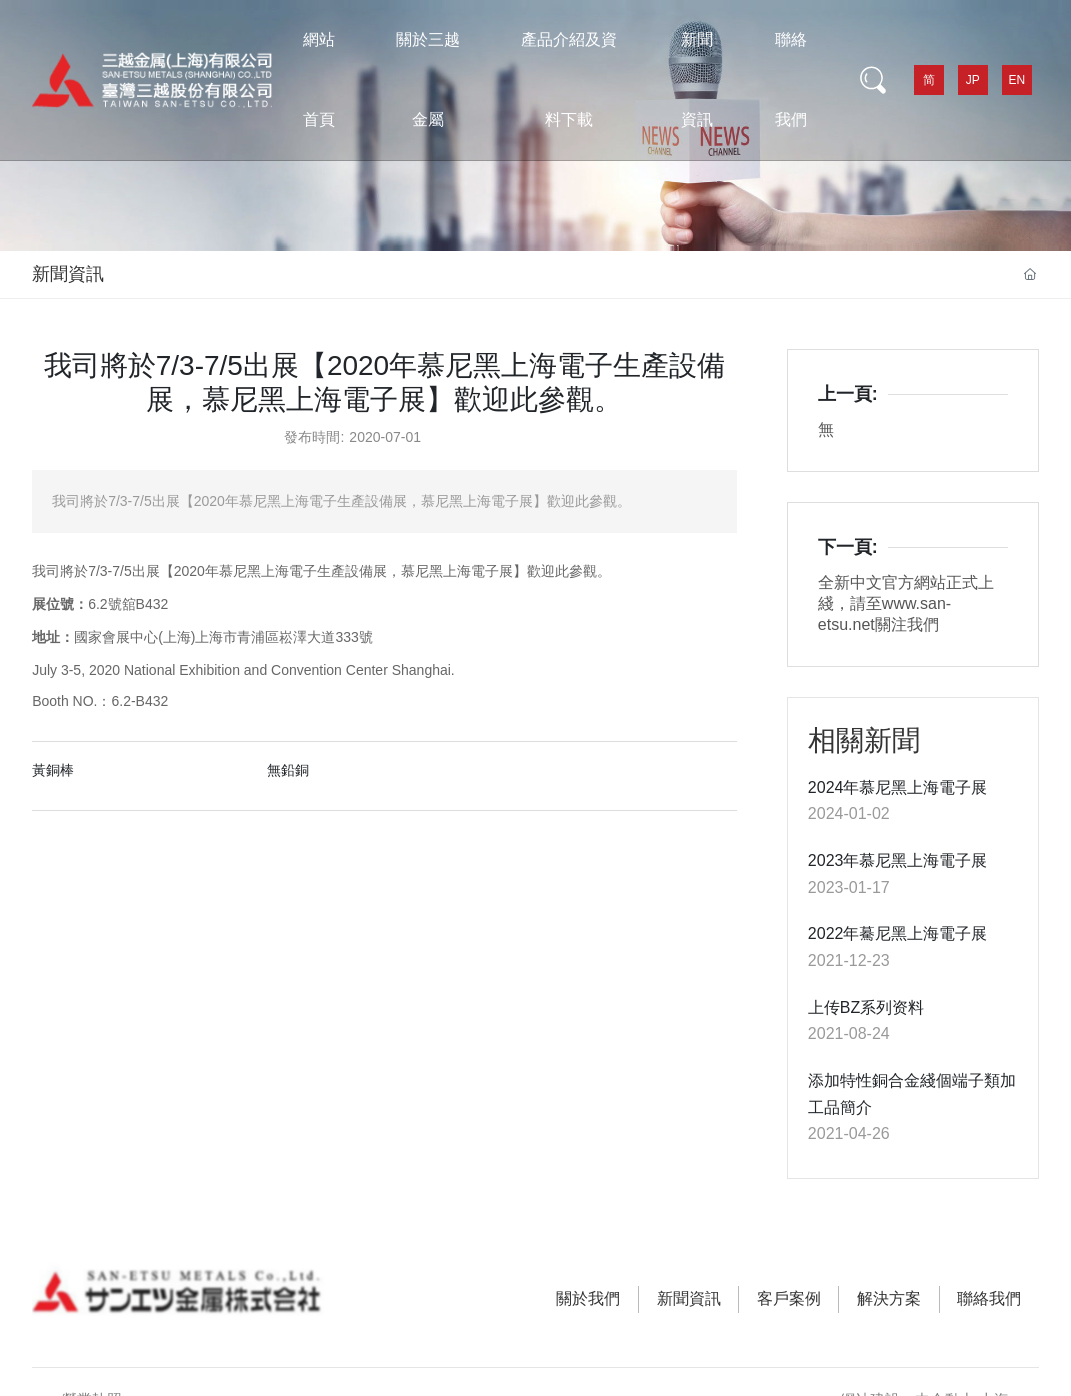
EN (1017, 80)
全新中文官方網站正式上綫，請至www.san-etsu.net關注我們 (906, 603)
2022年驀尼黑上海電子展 (898, 933)
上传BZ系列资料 (866, 1007)
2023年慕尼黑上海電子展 (898, 860)
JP (973, 80)
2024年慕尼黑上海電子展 (898, 787)
